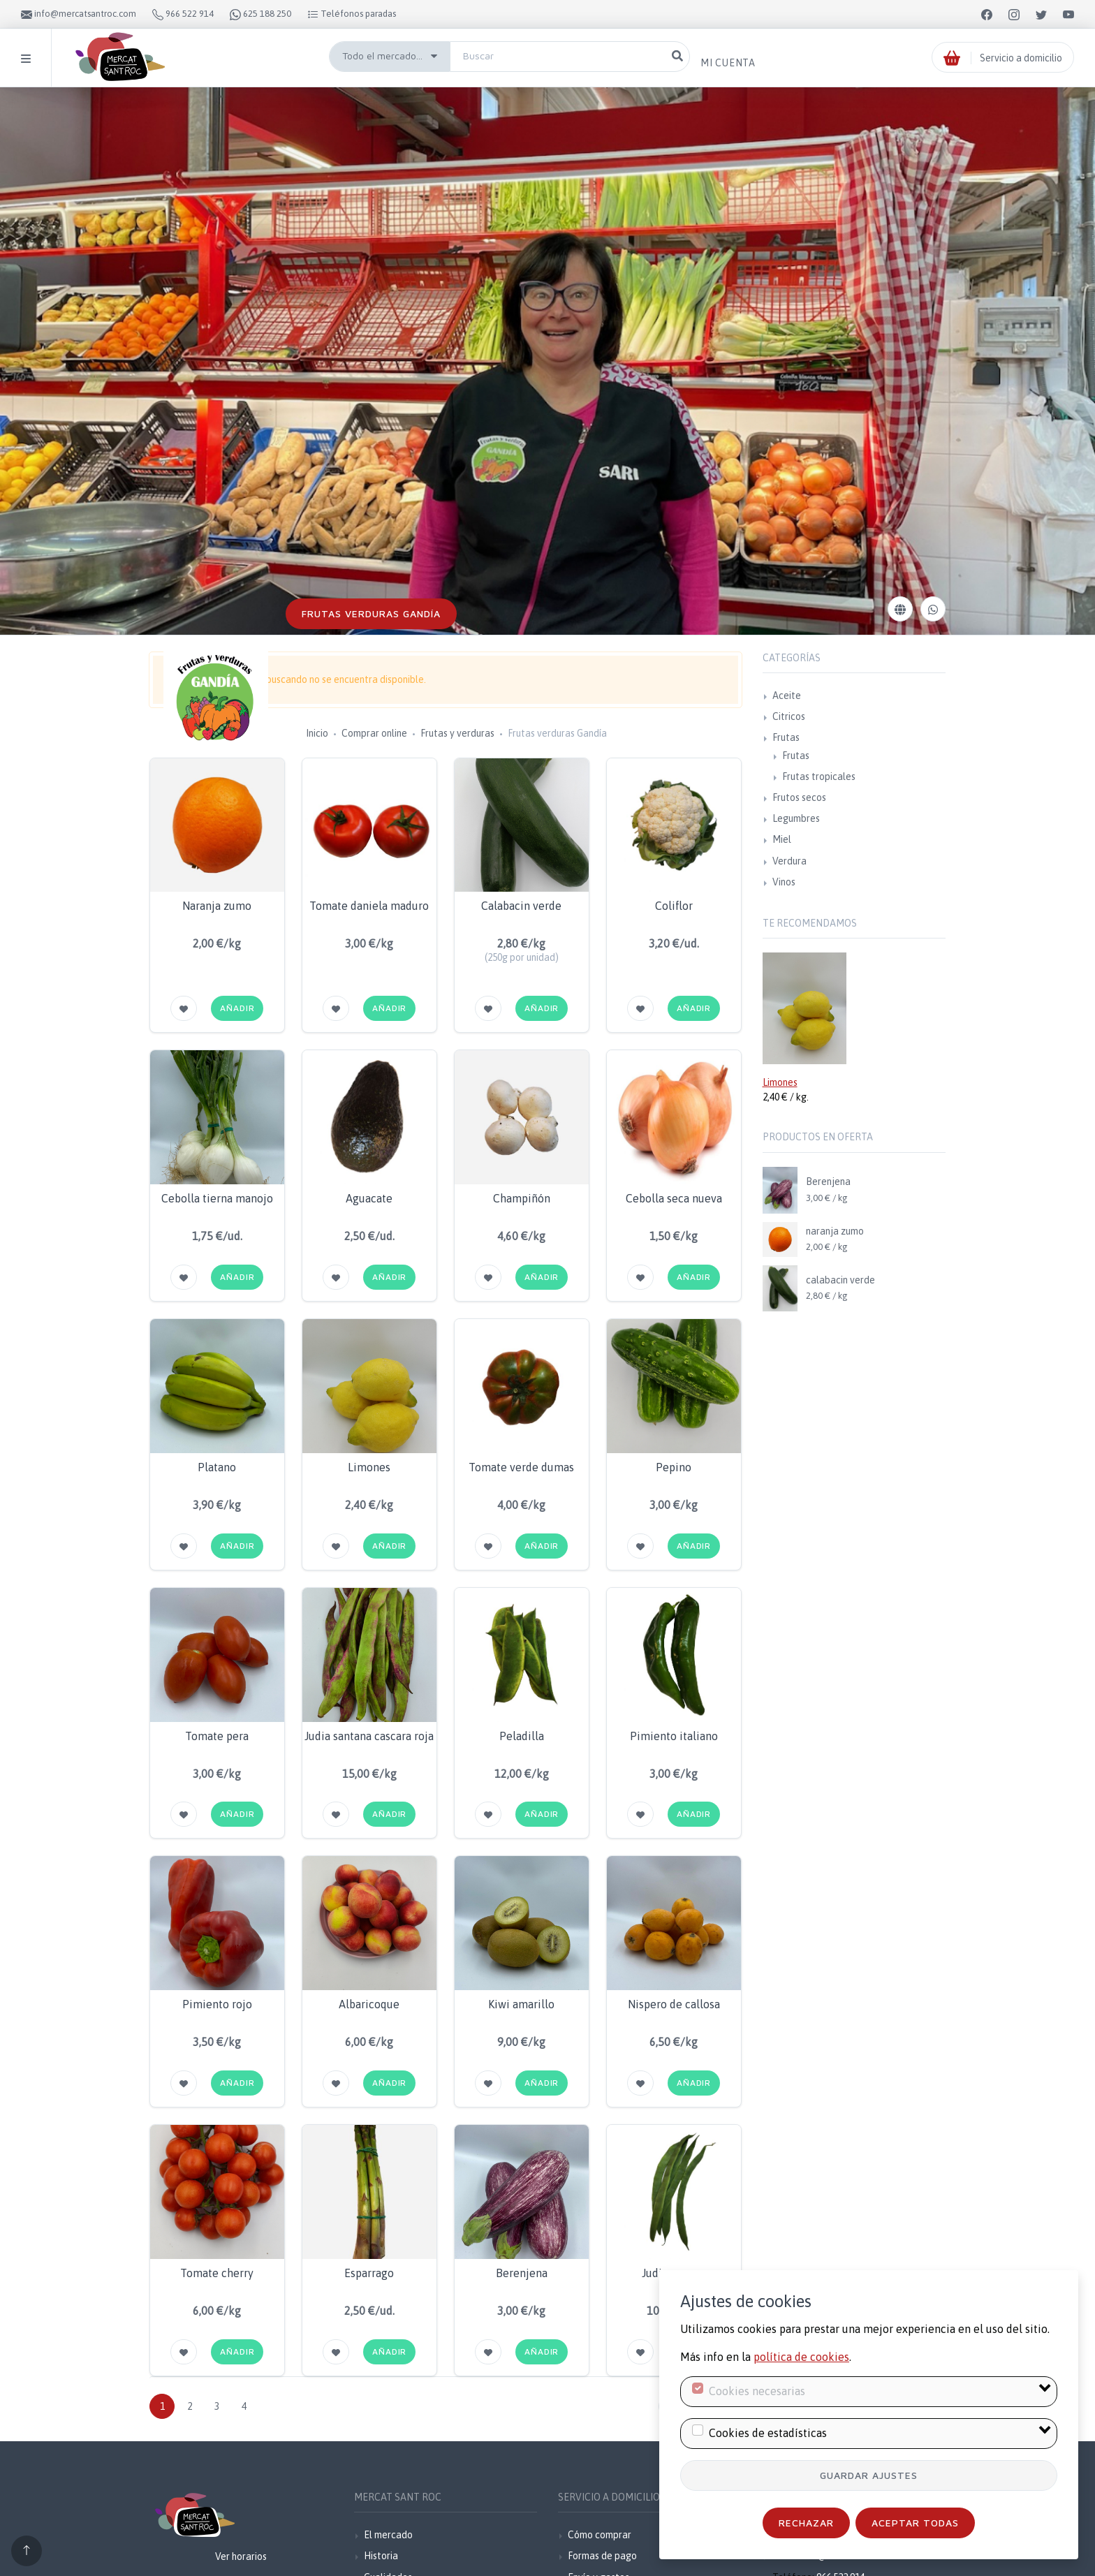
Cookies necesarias (757, 2391)
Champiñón (521, 1198)
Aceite (786, 695)
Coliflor (674, 905)
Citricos (788, 716)
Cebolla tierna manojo (217, 1198)
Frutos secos (799, 797)
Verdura (789, 861)
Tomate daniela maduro (369, 905)
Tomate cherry (216, 2273)
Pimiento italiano (674, 1736)
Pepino (673, 1467)
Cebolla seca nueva (674, 1198)
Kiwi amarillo (521, 2004)
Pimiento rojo (217, 2004)
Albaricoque (369, 2004)
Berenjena (522, 2273)
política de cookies (801, 2356)
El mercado (388, 2534)
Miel (781, 839)
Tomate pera (217, 1736)
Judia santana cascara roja (369, 1736)
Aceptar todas (915, 2523)
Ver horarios (241, 2556)
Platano (217, 1467)
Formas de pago (602, 2555)
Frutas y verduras (457, 733)
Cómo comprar (599, 2534)
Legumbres (796, 818)
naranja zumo (835, 1231)
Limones (369, 1467)
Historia (381, 2555)
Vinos (783, 882)
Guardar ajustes (869, 2475)
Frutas (786, 737)
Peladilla (521, 1736)
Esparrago (369, 2273)
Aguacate (369, 1198)
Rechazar (806, 2523)
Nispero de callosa (674, 2004)
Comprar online (374, 733)
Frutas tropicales (818, 776)
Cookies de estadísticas (768, 2433)
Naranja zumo (216, 905)
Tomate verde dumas (521, 1467)
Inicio (317, 733)
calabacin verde (840, 1280)
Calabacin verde (521, 905)
